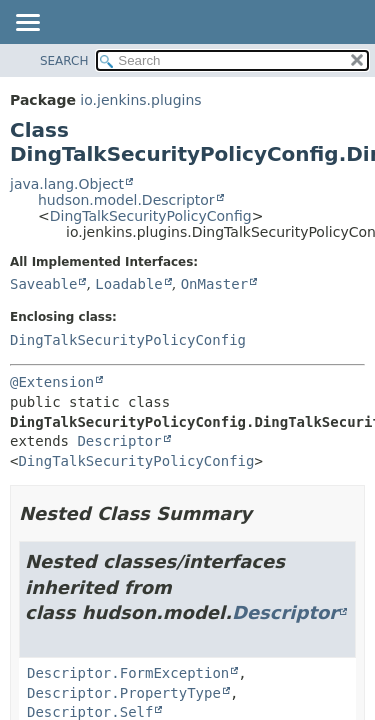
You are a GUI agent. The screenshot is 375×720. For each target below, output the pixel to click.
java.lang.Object (67, 184)
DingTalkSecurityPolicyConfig (151, 216)
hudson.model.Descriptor (126, 200)
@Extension (52, 382)
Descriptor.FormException (128, 673)
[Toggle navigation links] (27, 24)
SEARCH (64, 61)
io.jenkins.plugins (140, 100)
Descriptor (119, 441)
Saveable (43, 284)
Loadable (128, 284)
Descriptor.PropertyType (124, 693)
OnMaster (214, 284)
